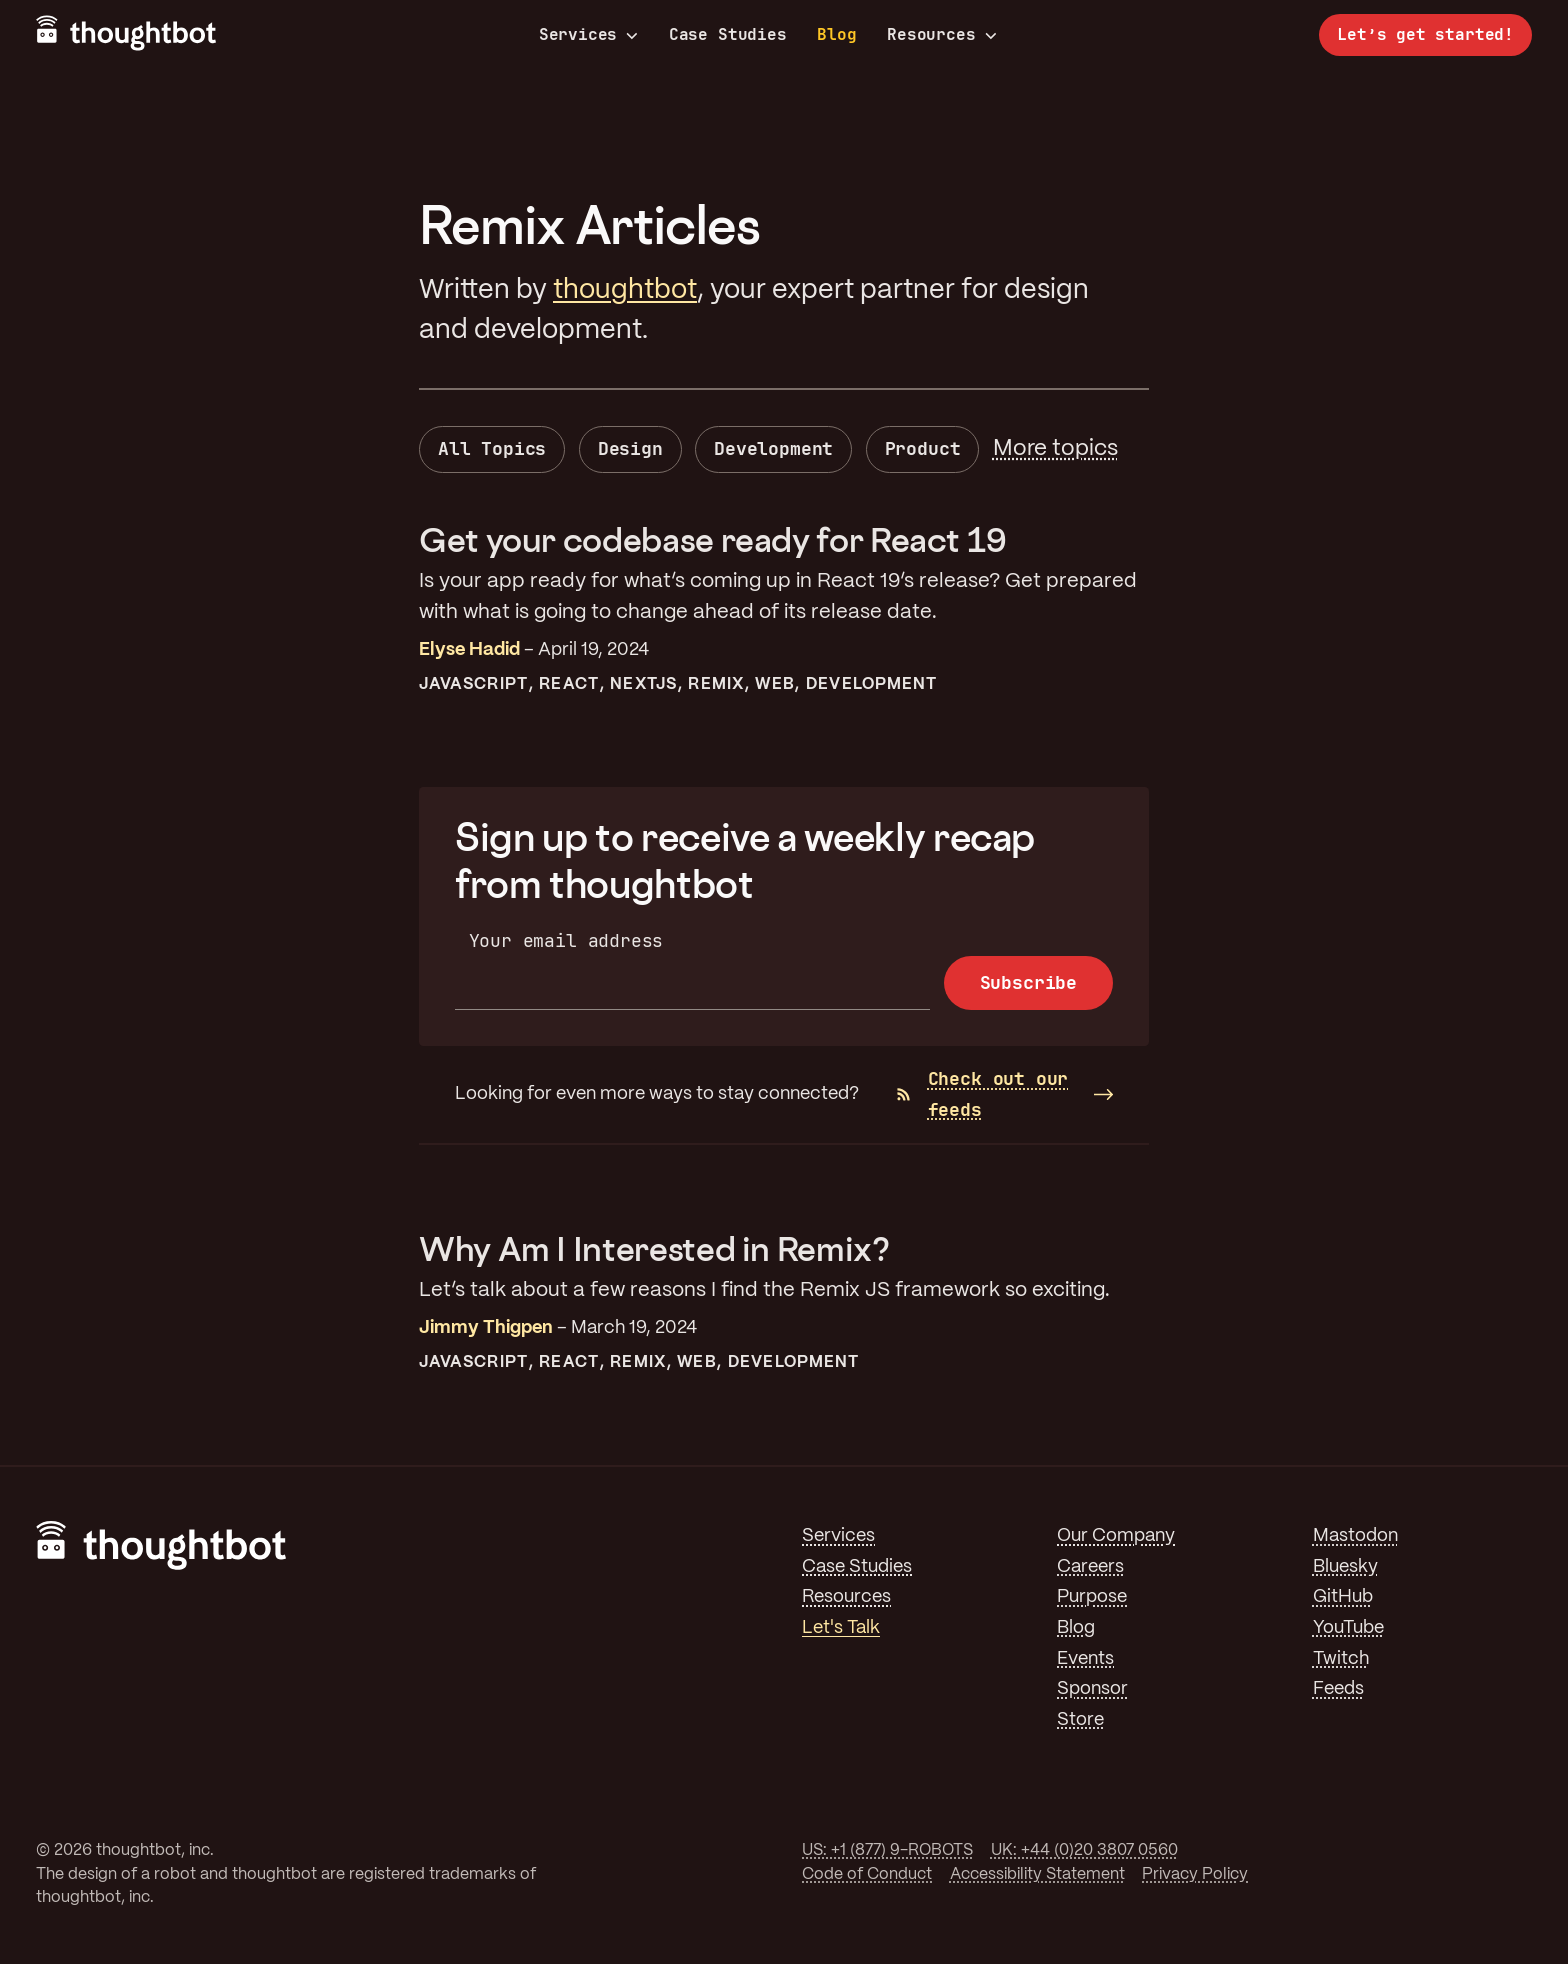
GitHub (1343, 1597)
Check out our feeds (983, 1094)
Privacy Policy (1195, 1874)
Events (1085, 1659)
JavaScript (473, 684)
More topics (1055, 449)
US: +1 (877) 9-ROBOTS (887, 1850)
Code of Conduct (867, 1874)
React (568, 684)
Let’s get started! (1425, 34)
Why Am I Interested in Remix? (654, 1248)
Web (774, 684)
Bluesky (1345, 1567)
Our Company (1116, 1536)
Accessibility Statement (1037, 1874)
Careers (1090, 1567)
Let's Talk (841, 1628)
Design (630, 448)
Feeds (1338, 1689)
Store (1080, 1720)
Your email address (566, 940)
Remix (715, 684)
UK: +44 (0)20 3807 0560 (1084, 1850)
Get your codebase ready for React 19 (712, 539)
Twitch (1341, 1659)
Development (773, 448)
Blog (836, 34)
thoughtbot (625, 290)
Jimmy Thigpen (486, 1328)
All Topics (492, 448)
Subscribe (1028, 982)
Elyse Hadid (469, 650)
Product (923, 448)
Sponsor (1092, 1689)
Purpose (1092, 1597)
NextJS (643, 684)
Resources (941, 35)
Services (589, 35)
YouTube (1348, 1628)
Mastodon (1355, 1536)
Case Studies (728, 34)
